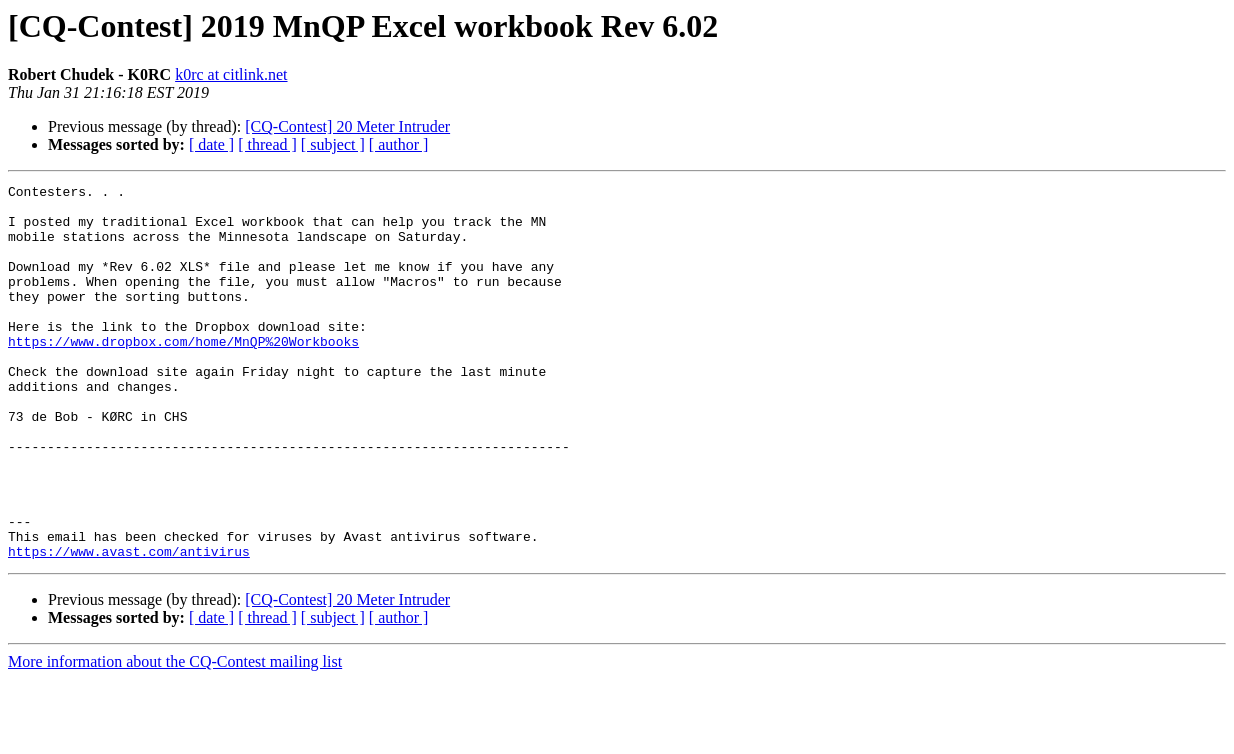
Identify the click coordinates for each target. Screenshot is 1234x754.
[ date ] (211, 144)
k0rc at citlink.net (231, 74)
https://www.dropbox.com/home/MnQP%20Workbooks (183, 374)
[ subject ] (333, 144)
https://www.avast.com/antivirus (129, 626)
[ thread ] (267, 144)
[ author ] (399, 144)
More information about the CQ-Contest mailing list (175, 736)
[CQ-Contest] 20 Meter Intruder (347, 126)
